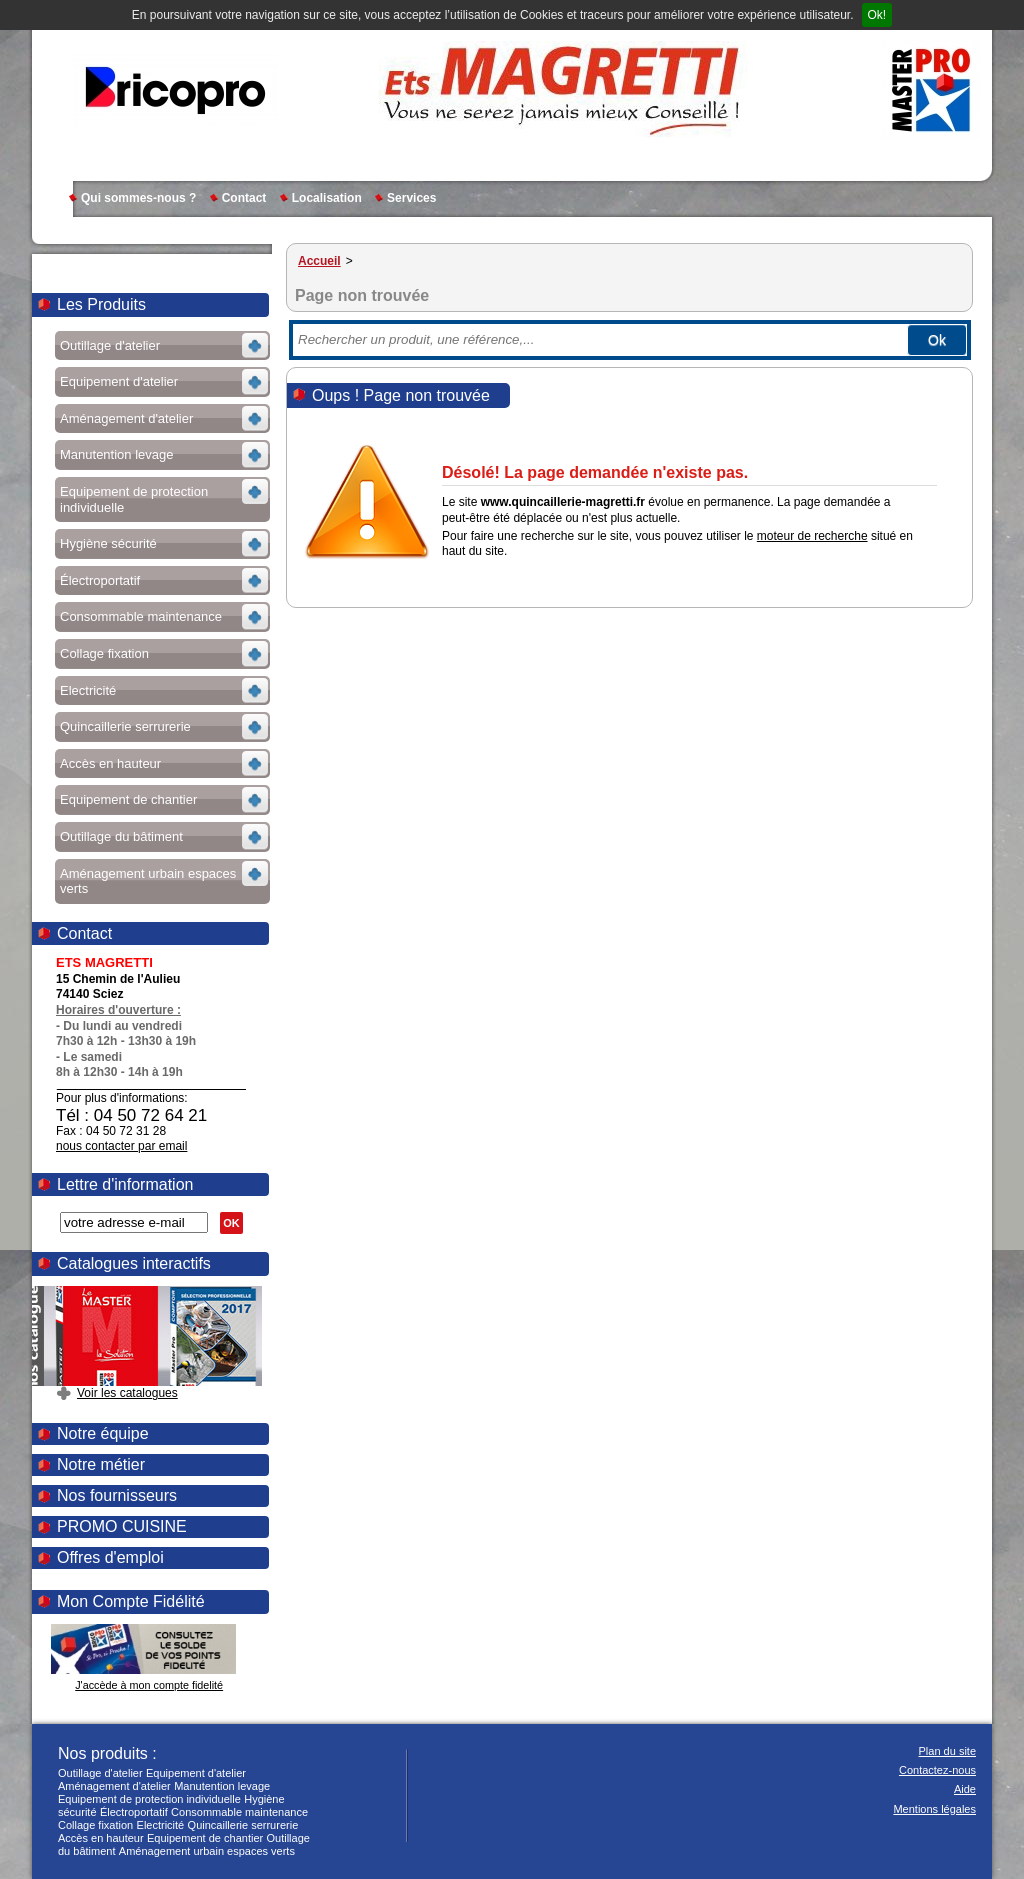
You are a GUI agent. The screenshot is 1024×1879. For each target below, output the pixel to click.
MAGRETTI (175, 90)
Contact (244, 198)
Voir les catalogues (127, 1393)
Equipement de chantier (205, 1838)
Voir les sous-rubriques (160, 348)
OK (231, 1223)
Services (411, 198)
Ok (937, 340)
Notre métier (101, 1464)
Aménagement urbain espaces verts (207, 1851)
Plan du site (947, 1751)
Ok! (877, 15)
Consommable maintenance (239, 1812)
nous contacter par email (121, 1146)
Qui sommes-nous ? (138, 198)
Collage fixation (95, 1825)
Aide (965, 1789)
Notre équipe (103, 1433)
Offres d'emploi (110, 1557)
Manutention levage (222, 1786)
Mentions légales (934, 1809)
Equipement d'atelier (196, 1773)
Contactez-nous (937, 1770)
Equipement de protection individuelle (149, 1799)
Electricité (161, 1825)
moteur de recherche (812, 536)
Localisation (327, 198)
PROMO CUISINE (122, 1526)
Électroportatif (134, 1812)
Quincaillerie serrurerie (243, 1825)
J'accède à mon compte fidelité (149, 1685)
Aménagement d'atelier (114, 1786)
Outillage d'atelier (100, 1773)
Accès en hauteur (101, 1838)
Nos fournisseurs (117, 1495)
